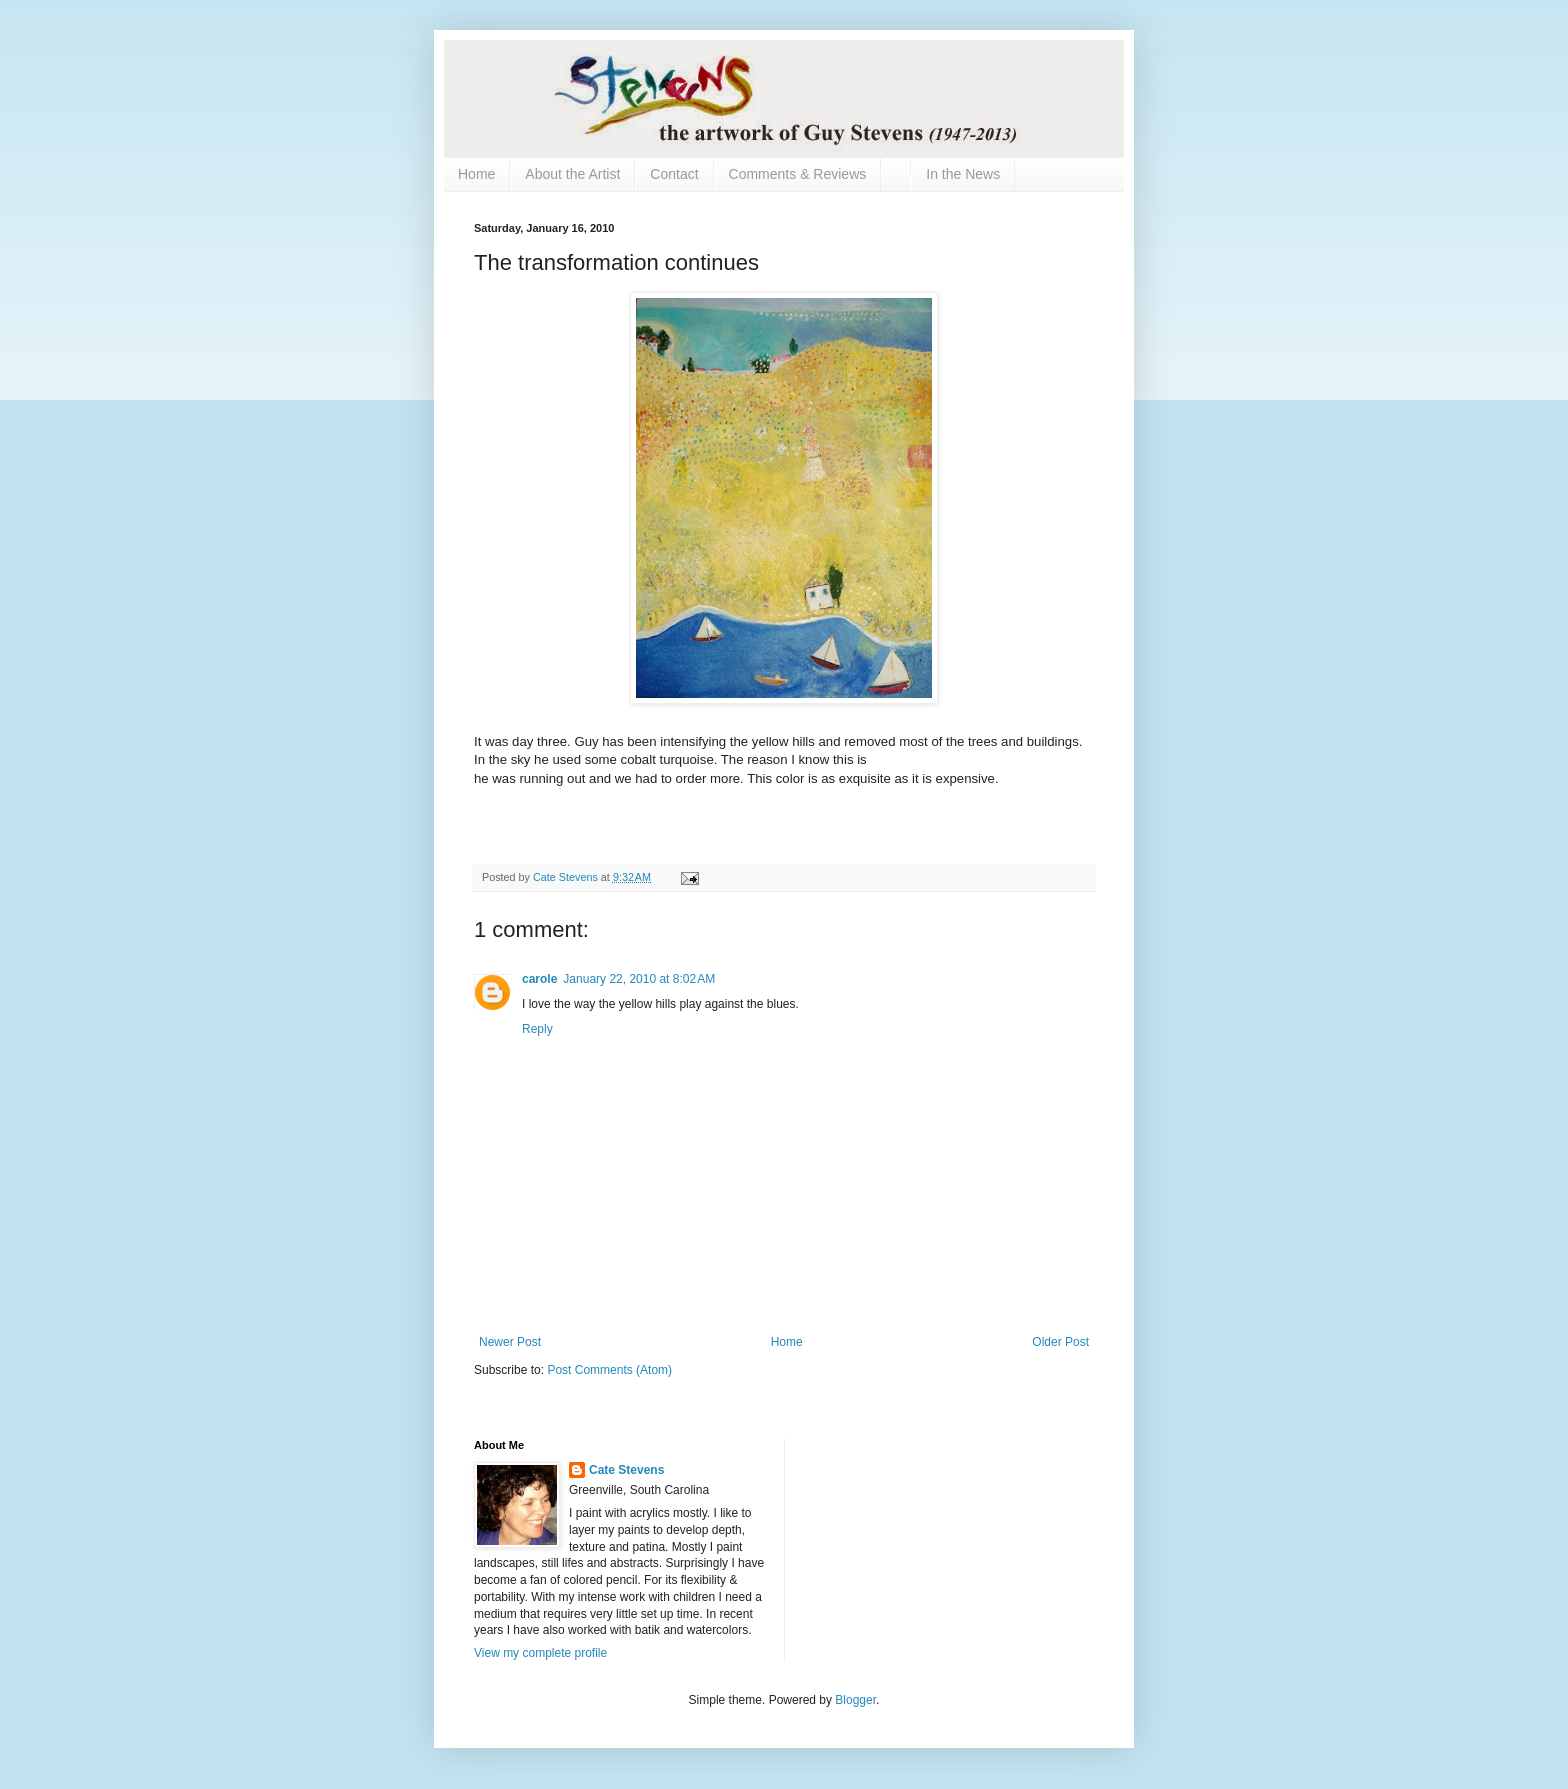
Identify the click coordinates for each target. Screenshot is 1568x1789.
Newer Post (510, 1342)
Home (476, 174)
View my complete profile (540, 1653)
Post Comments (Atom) (609, 1370)
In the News (963, 174)
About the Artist (572, 174)
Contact (674, 174)
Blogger (855, 1700)
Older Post (1060, 1342)
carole (539, 979)
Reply (537, 1029)
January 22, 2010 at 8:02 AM (639, 979)
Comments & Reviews (798, 174)
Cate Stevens (626, 1470)
